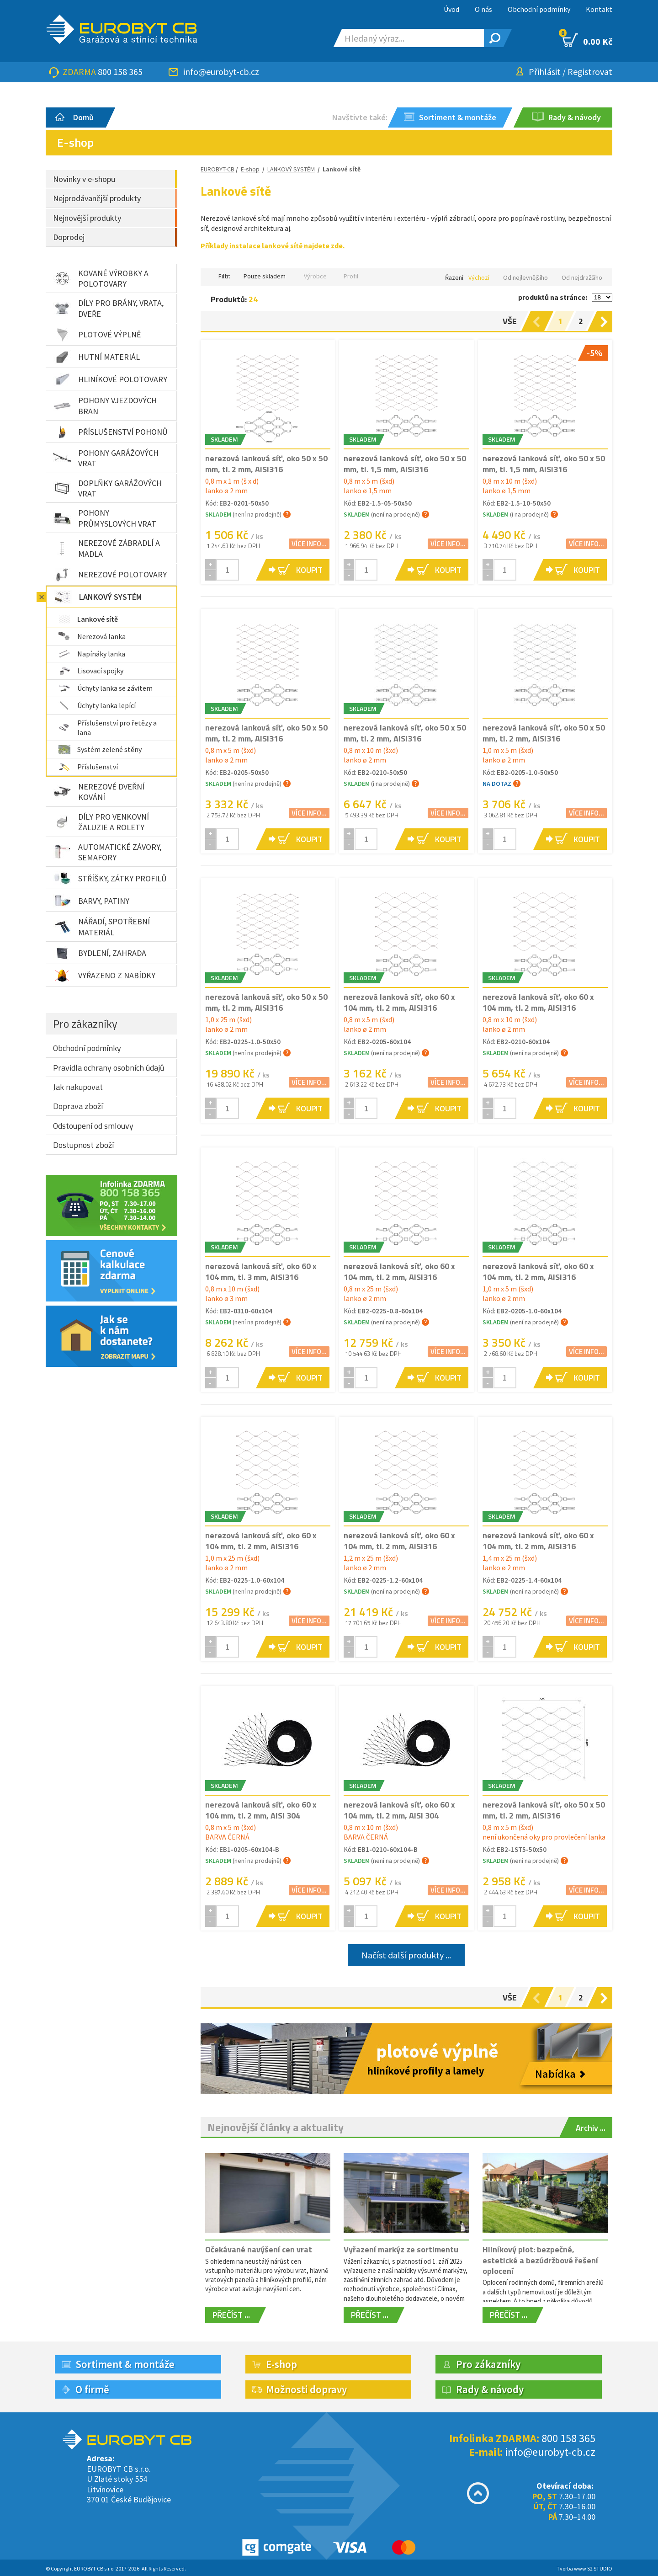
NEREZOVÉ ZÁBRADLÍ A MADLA (106, 548)
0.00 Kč (587, 40)
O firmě (92, 2389)
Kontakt (599, 9)
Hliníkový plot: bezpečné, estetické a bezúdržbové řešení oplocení (540, 2260)
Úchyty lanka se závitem (105, 688)
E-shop (250, 169)
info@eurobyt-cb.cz (221, 71)
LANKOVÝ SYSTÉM (98, 597)
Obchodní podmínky (539, 9)
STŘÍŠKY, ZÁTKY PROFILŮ (110, 878)
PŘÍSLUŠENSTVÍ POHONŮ (110, 432)
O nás (483, 9)
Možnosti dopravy (306, 2389)
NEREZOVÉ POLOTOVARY (110, 574)
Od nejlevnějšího (525, 277)
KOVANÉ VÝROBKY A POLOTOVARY (101, 278)
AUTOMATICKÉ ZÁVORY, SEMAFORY (107, 852)
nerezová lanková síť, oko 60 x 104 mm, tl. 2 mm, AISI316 (399, 1002)
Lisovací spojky (90, 670)
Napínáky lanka (91, 653)
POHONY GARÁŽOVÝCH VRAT (106, 458)
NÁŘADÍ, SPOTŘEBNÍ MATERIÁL (101, 926)
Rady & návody (490, 2389)
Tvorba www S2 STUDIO (584, 2568)
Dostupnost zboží (83, 1145)
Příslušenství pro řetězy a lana (107, 727)
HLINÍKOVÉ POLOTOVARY (110, 379)
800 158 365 (120, 71)
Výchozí (478, 277)
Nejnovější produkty (87, 218)
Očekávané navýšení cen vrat (258, 2249)
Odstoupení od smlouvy (93, 1126)
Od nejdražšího (582, 277)
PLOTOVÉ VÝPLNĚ (97, 334)
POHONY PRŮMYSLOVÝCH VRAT (104, 517)
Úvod (451, 9)
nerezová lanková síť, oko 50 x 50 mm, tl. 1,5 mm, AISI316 (405, 463)
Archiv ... (590, 2128)
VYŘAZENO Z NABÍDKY (104, 975)
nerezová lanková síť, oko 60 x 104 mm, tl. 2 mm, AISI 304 (261, 1809)
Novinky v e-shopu (84, 179)
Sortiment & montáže (125, 2364)
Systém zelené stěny (100, 749)
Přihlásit (545, 71)
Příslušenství (88, 766)
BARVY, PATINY (91, 900)
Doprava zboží (78, 1106)
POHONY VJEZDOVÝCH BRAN (105, 405)
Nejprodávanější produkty (97, 198)
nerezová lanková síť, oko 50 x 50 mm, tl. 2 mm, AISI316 (266, 463)
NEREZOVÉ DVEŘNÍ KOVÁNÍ (98, 791)
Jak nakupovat (78, 1087)
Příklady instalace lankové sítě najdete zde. (273, 245)
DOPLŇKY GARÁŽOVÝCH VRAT (107, 488)
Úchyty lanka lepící (97, 705)
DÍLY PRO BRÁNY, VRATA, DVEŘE (108, 308)
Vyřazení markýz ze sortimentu (401, 2249)
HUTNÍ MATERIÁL (96, 357)
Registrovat (590, 71)
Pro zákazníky (85, 1023)
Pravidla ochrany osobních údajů (108, 1067)
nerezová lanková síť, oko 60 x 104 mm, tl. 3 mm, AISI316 (261, 1271)
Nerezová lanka (92, 636)
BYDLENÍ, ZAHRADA (99, 953)
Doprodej (69, 237)
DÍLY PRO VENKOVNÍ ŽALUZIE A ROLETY (101, 821)
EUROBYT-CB (217, 169)
